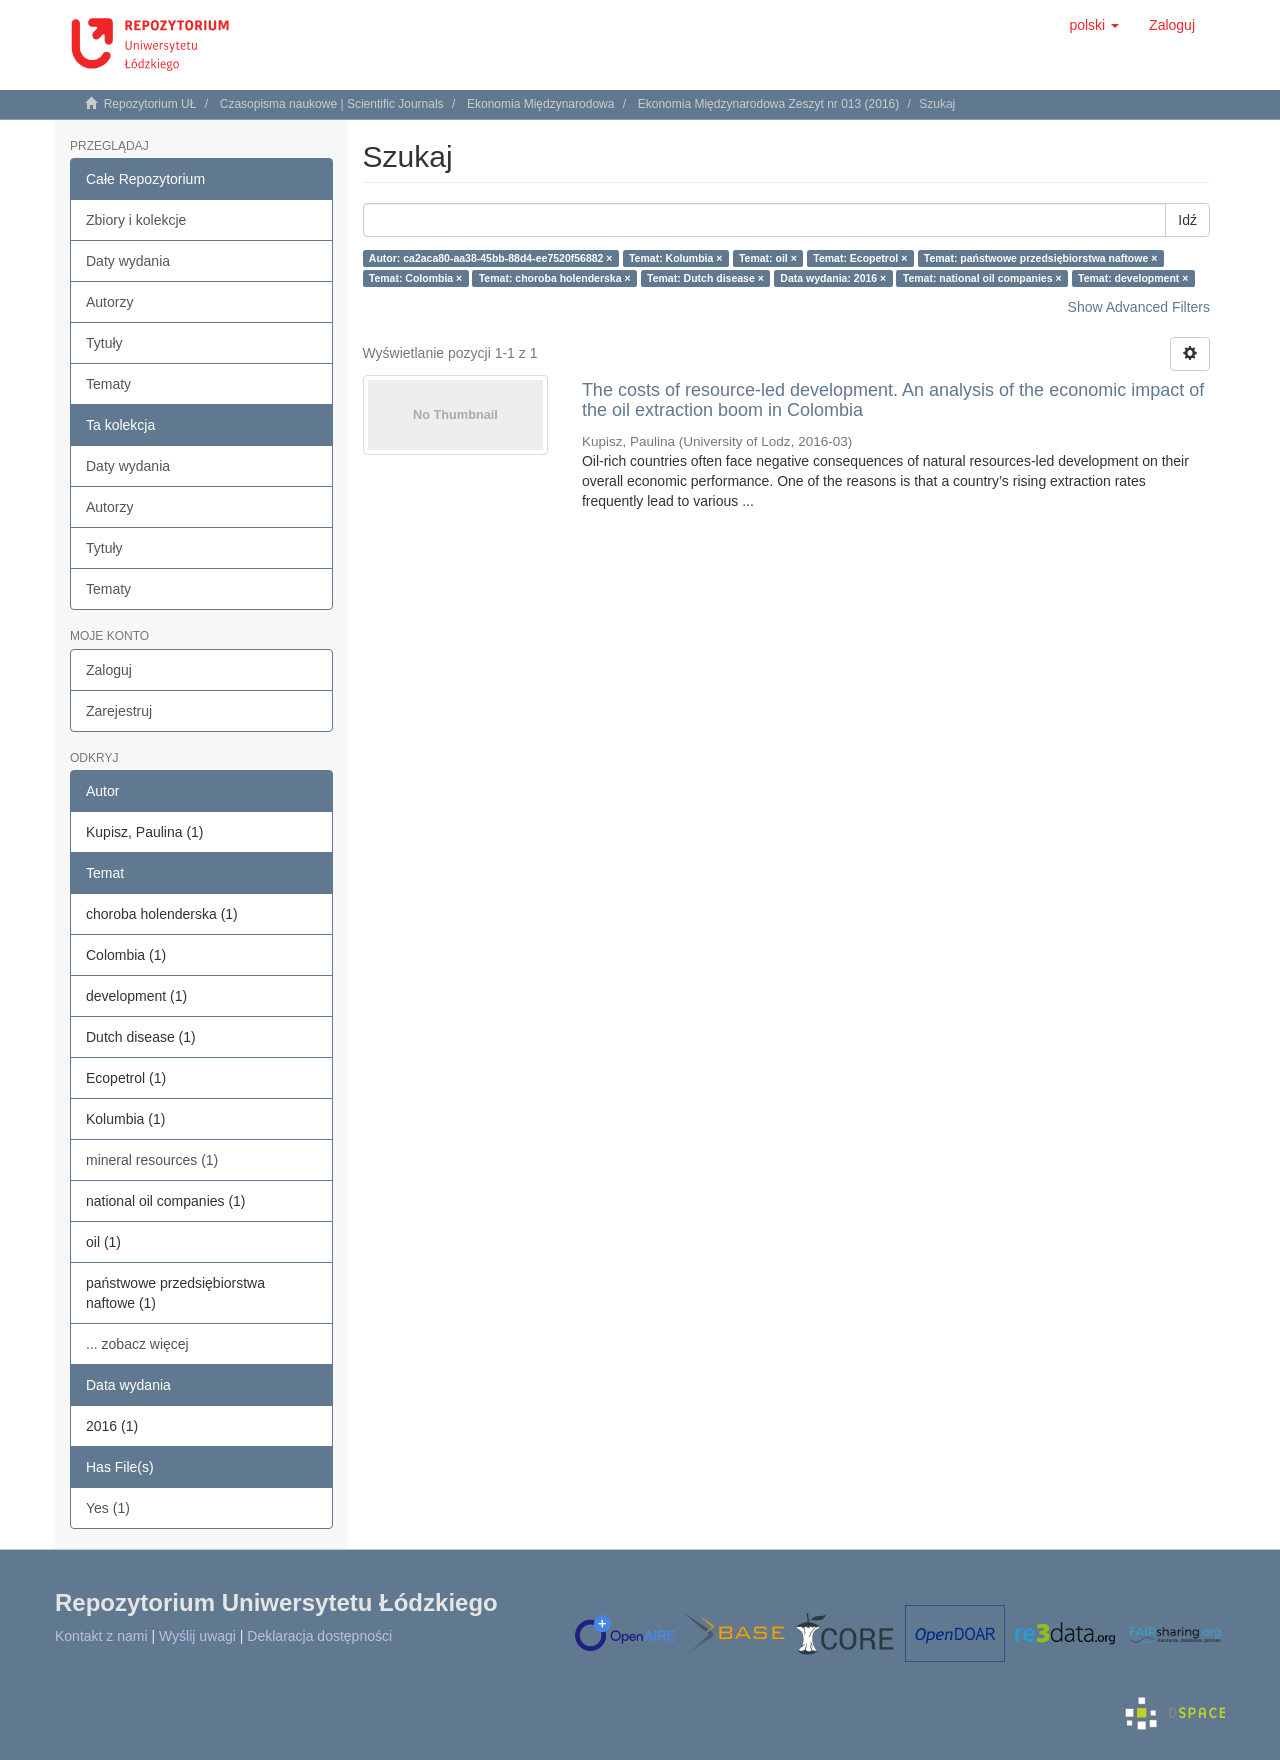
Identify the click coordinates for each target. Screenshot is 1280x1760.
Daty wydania (128, 261)
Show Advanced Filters (1139, 307)
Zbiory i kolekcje (136, 220)
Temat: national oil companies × (982, 278)
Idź (1187, 220)
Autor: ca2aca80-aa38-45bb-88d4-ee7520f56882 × (491, 258)
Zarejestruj (119, 711)
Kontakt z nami (101, 1636)
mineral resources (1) (152, 1160)
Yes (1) (108, 1508)
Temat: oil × (768, 258)
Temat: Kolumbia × (675, 258)
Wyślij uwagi (197, 1636)
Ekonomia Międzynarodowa (540, 104)
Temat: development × (1133, 278)
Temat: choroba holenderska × (555, 278)
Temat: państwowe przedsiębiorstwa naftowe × (1040, 258)
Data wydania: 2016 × (833, 278)
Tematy (108, 384)
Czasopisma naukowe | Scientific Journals (332, 104)
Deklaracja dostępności (319, 1636)
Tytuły (104, 343)
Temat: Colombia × (415, 278)
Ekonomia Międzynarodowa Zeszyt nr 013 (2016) (768, 104)
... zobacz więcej (137, 1344)
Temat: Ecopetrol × (860, 258)
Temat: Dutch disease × (705, 278)
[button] (1094, 25)
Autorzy (109, 302)
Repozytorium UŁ (150, 104)
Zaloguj (109, 670)
